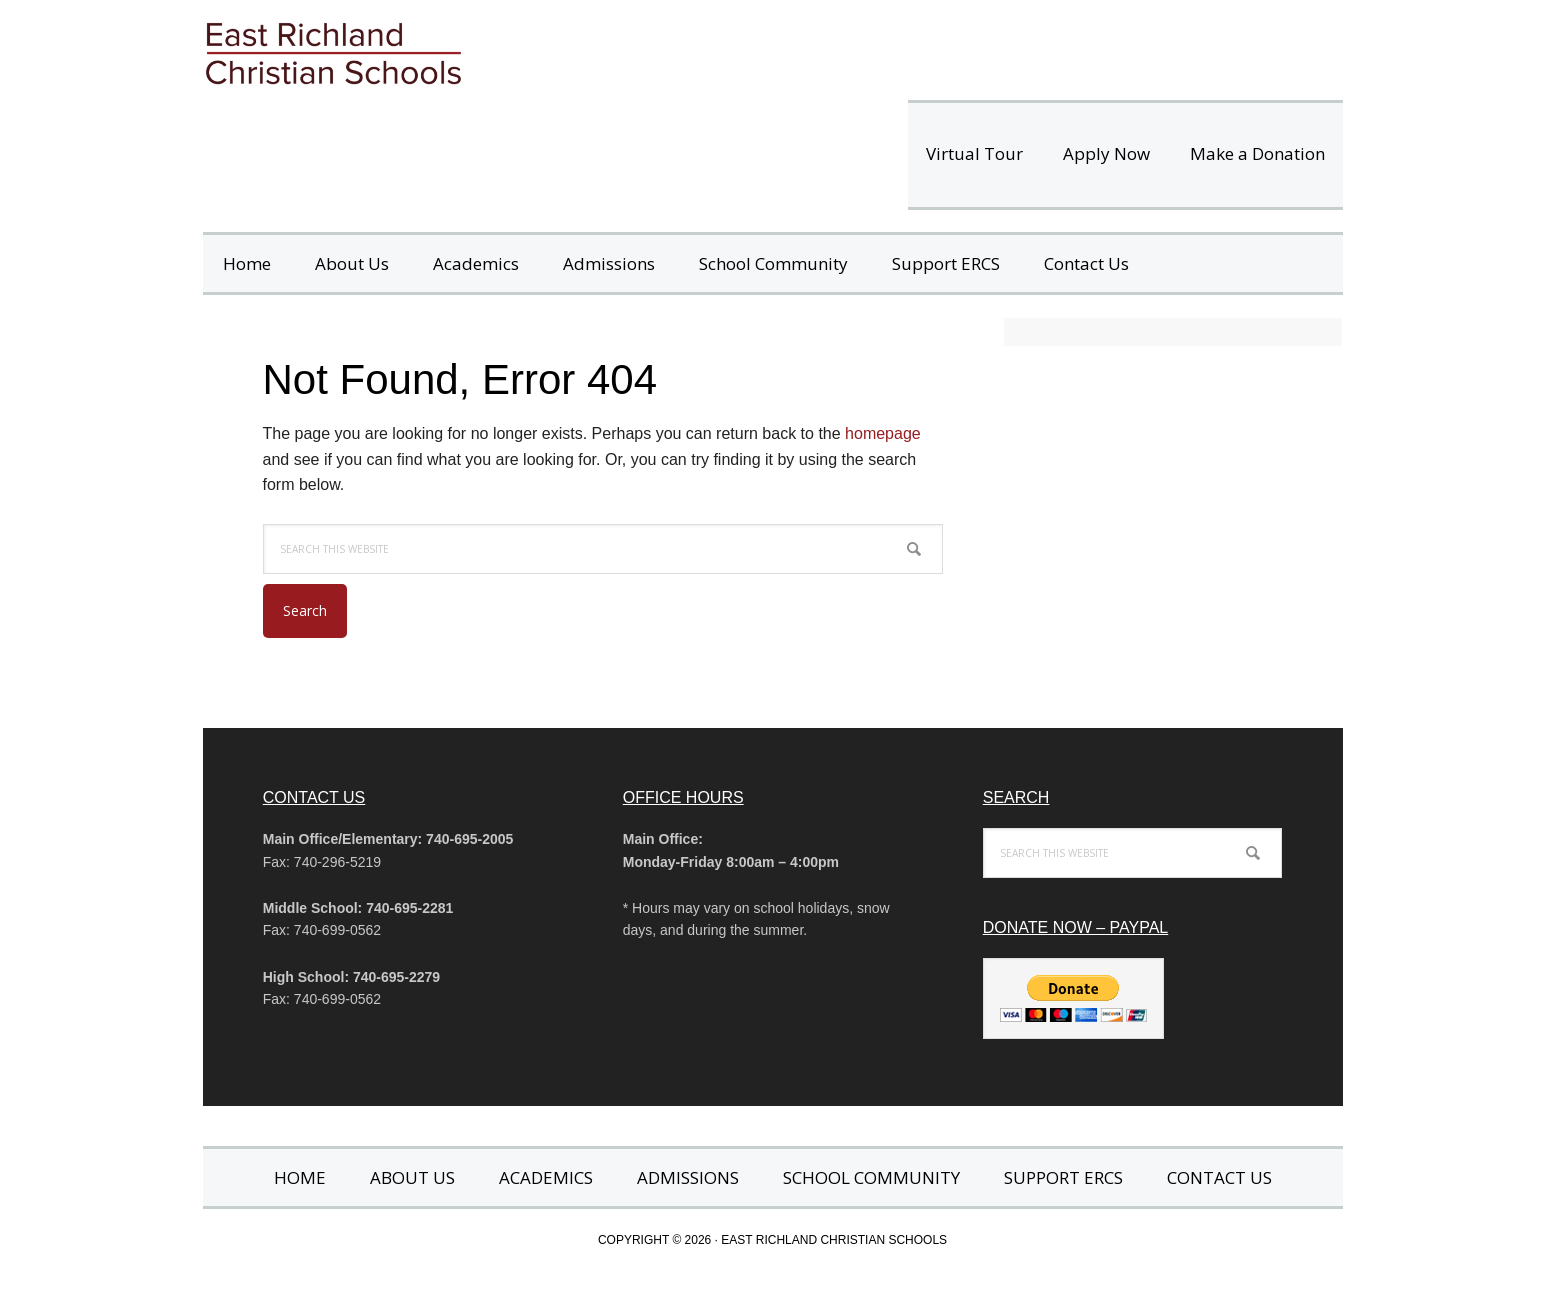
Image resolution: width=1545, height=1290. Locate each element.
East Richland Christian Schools (483, 50)
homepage (883, 433)
